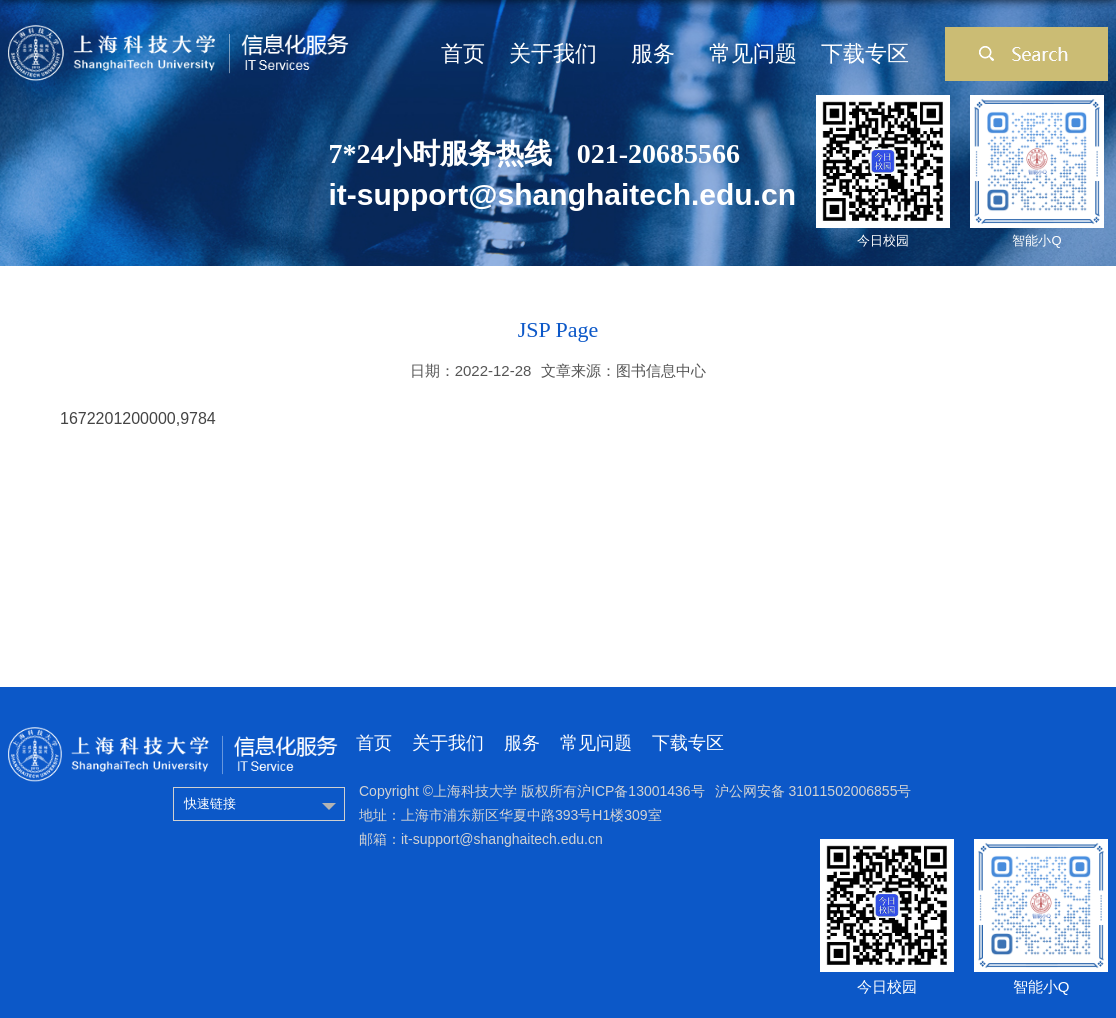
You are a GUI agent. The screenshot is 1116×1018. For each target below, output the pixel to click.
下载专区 (865, 53)
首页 (463, 53)
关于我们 (553, 53)
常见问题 (753, 53)
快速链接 (210, 803)
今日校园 (883, 240)
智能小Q (1036, 240)
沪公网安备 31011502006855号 (813, 791)
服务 (653, 53)
